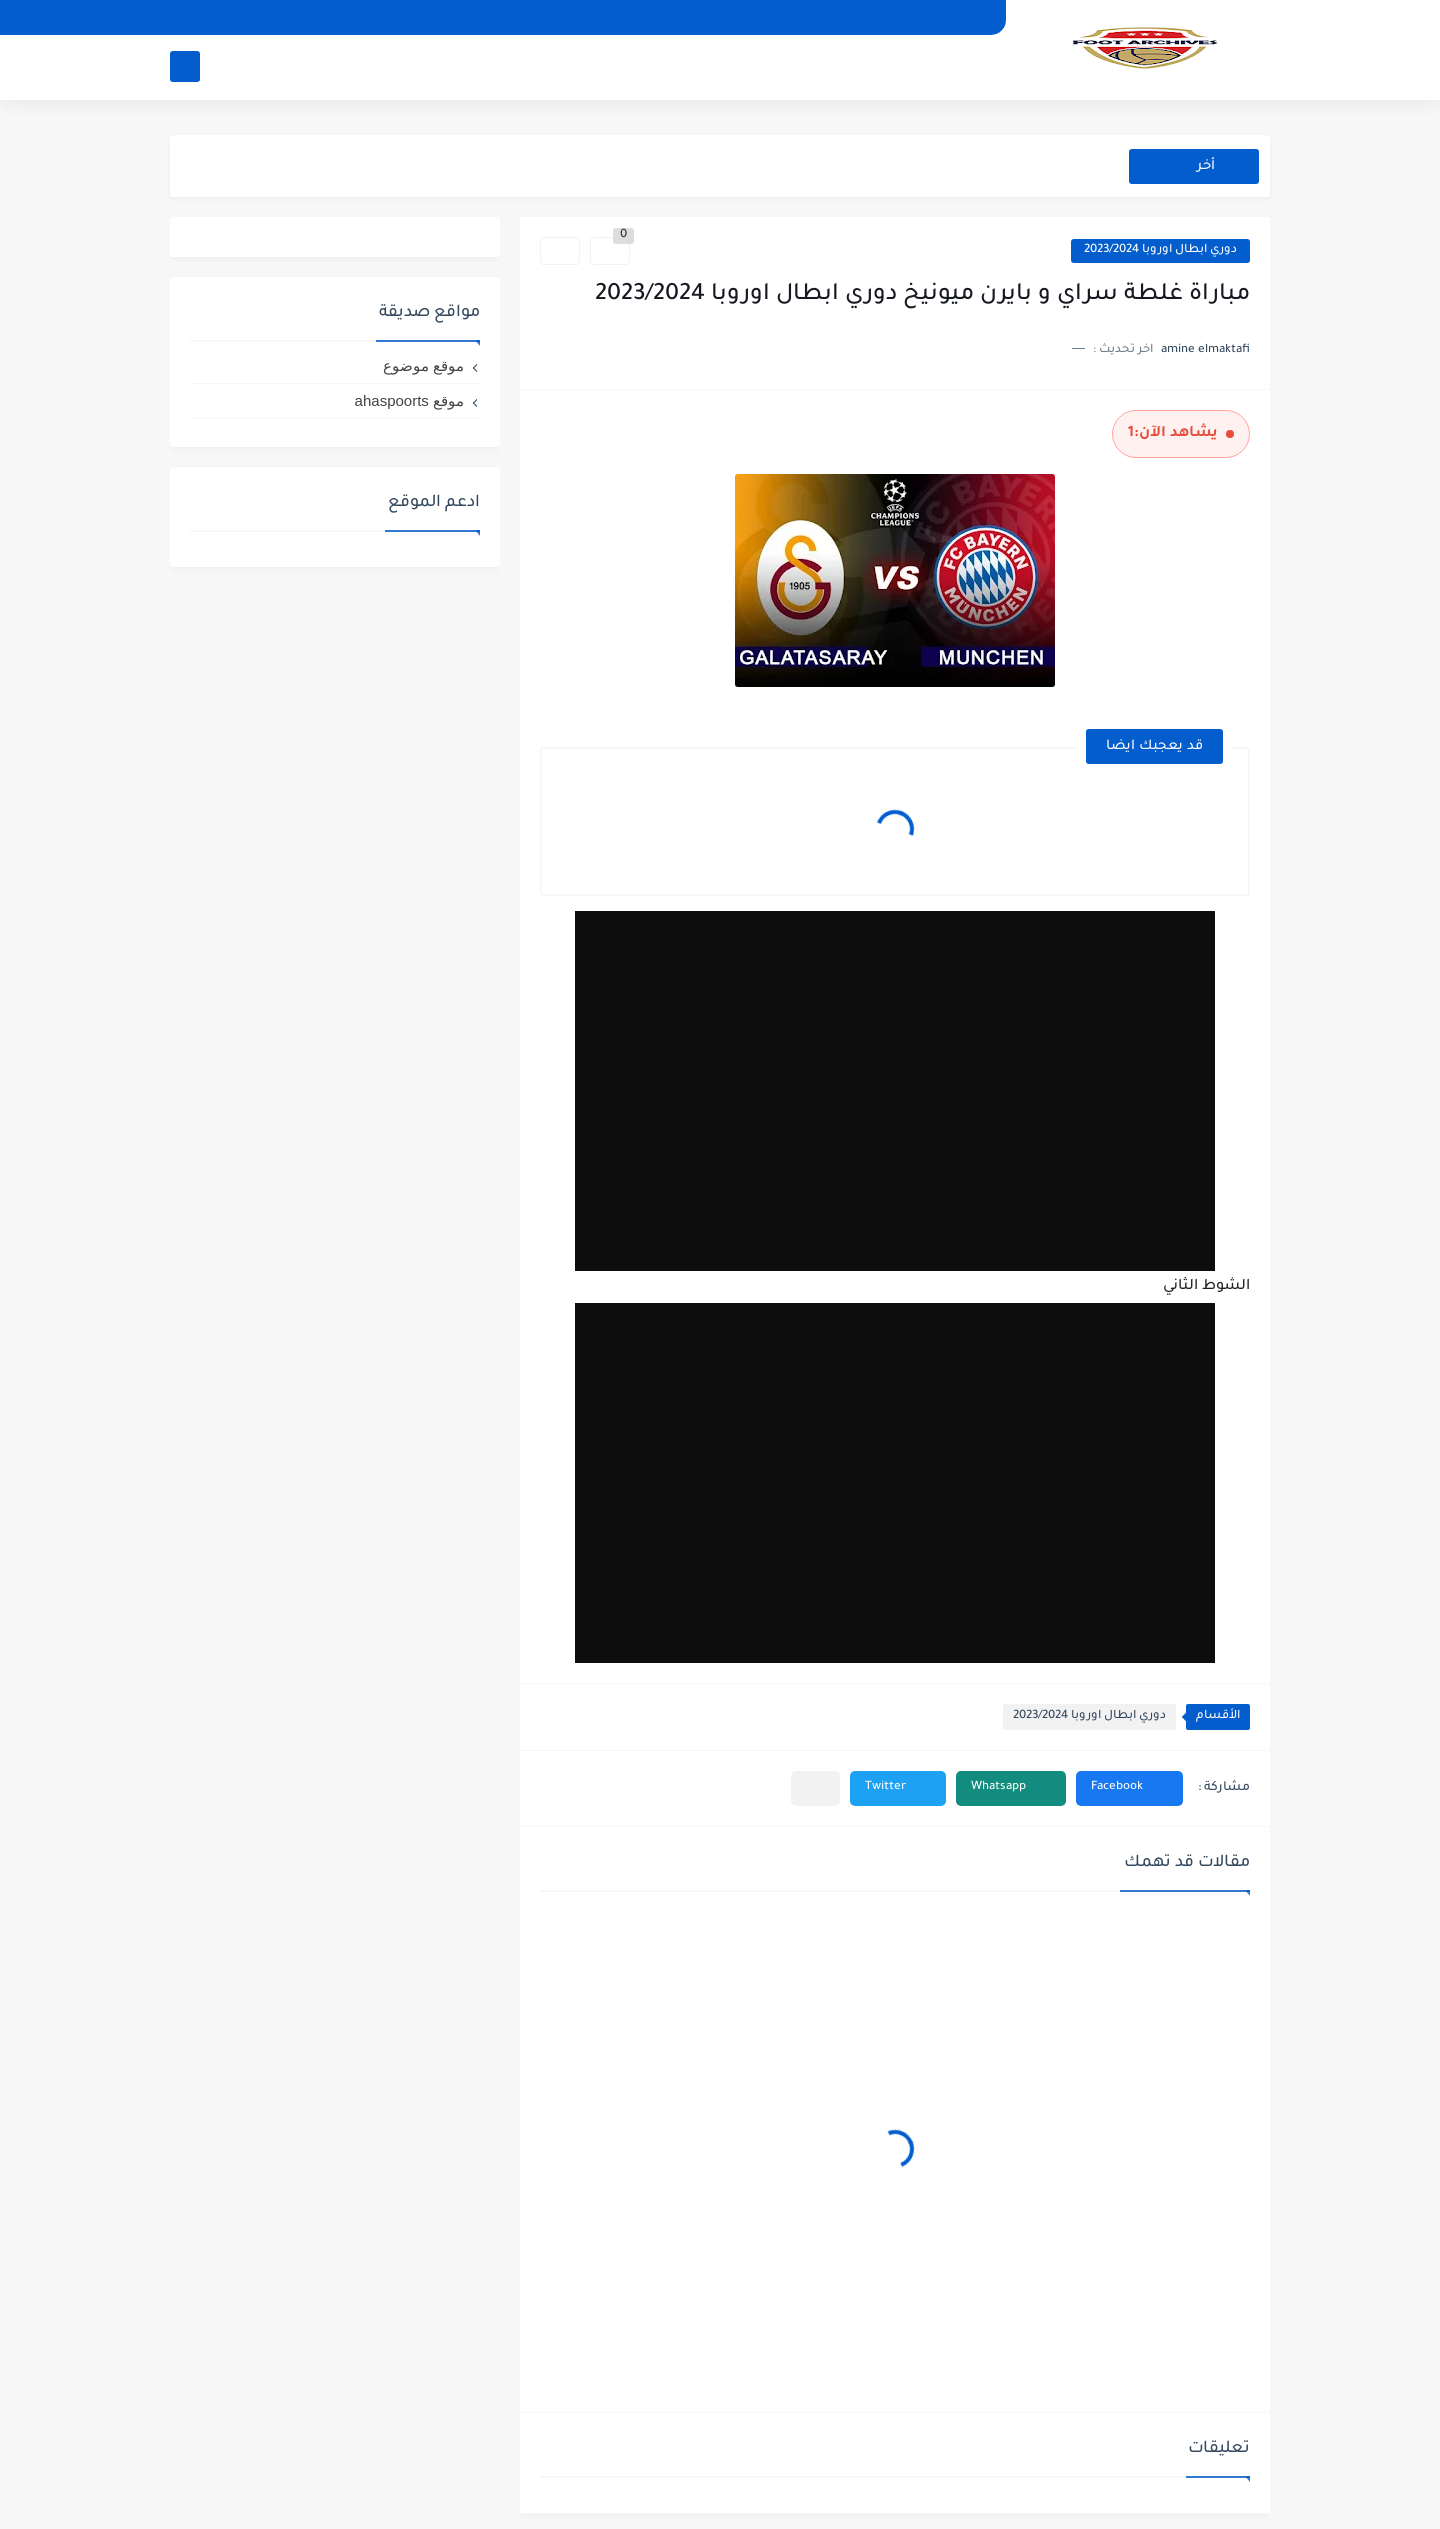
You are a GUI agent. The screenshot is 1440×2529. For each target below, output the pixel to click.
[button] (1129, 1788)
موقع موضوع (423, 365)
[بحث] (185, 66)
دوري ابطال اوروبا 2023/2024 (1160, 250)
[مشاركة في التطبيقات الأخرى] (815, 1788)
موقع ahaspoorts (409, 400)
